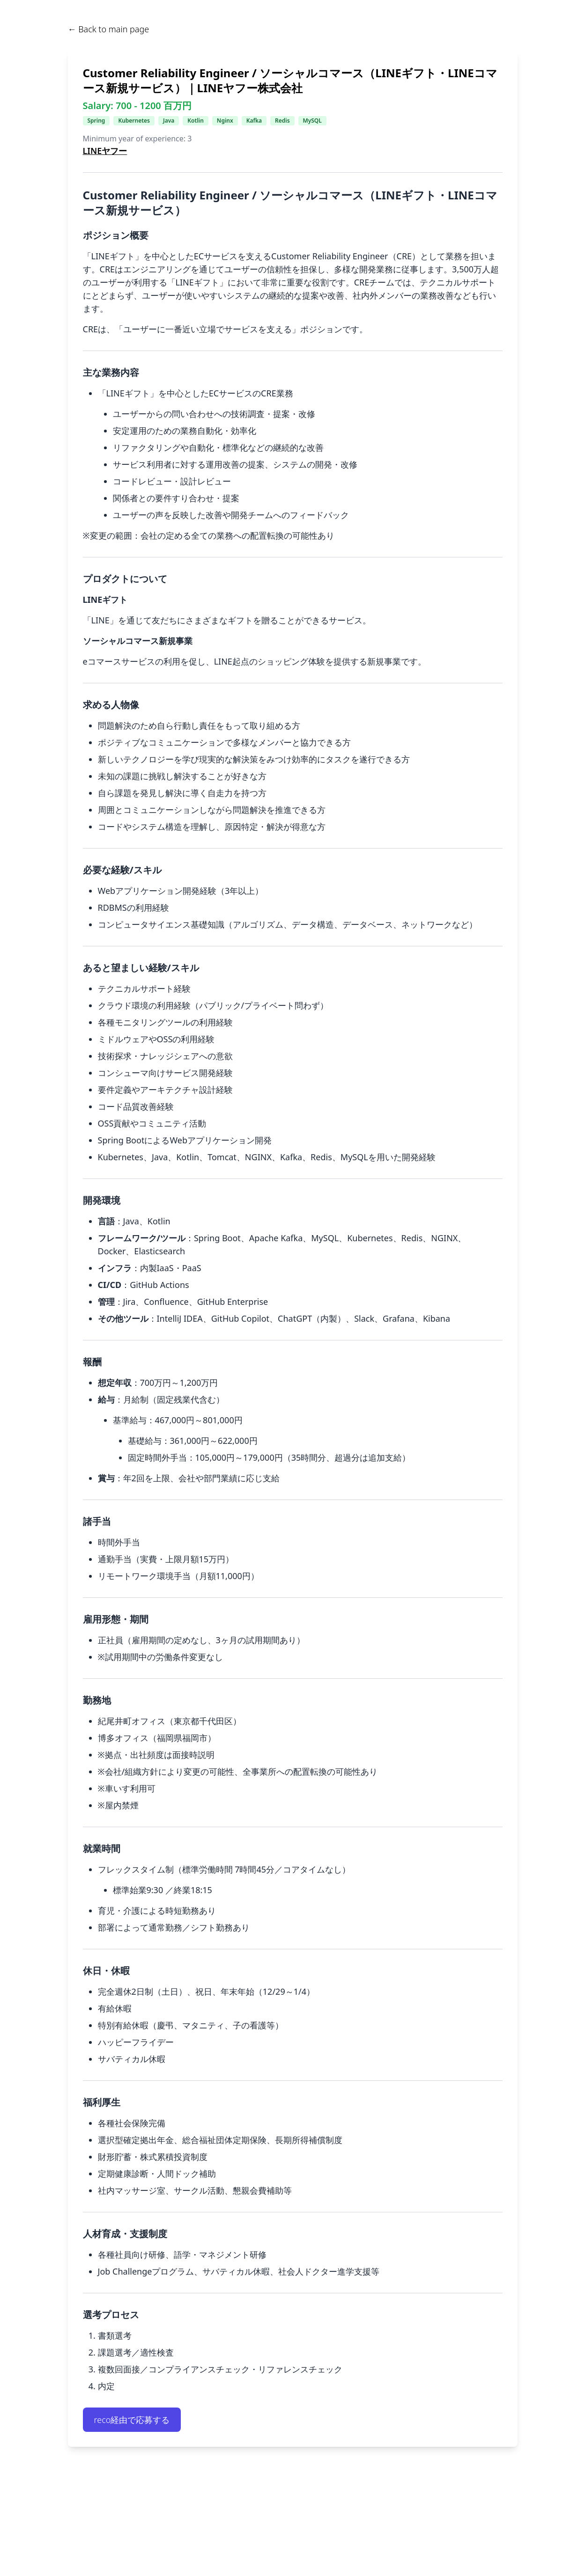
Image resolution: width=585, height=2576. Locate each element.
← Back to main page (108, 29)
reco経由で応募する (132, 2419)
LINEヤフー (105, 150)
